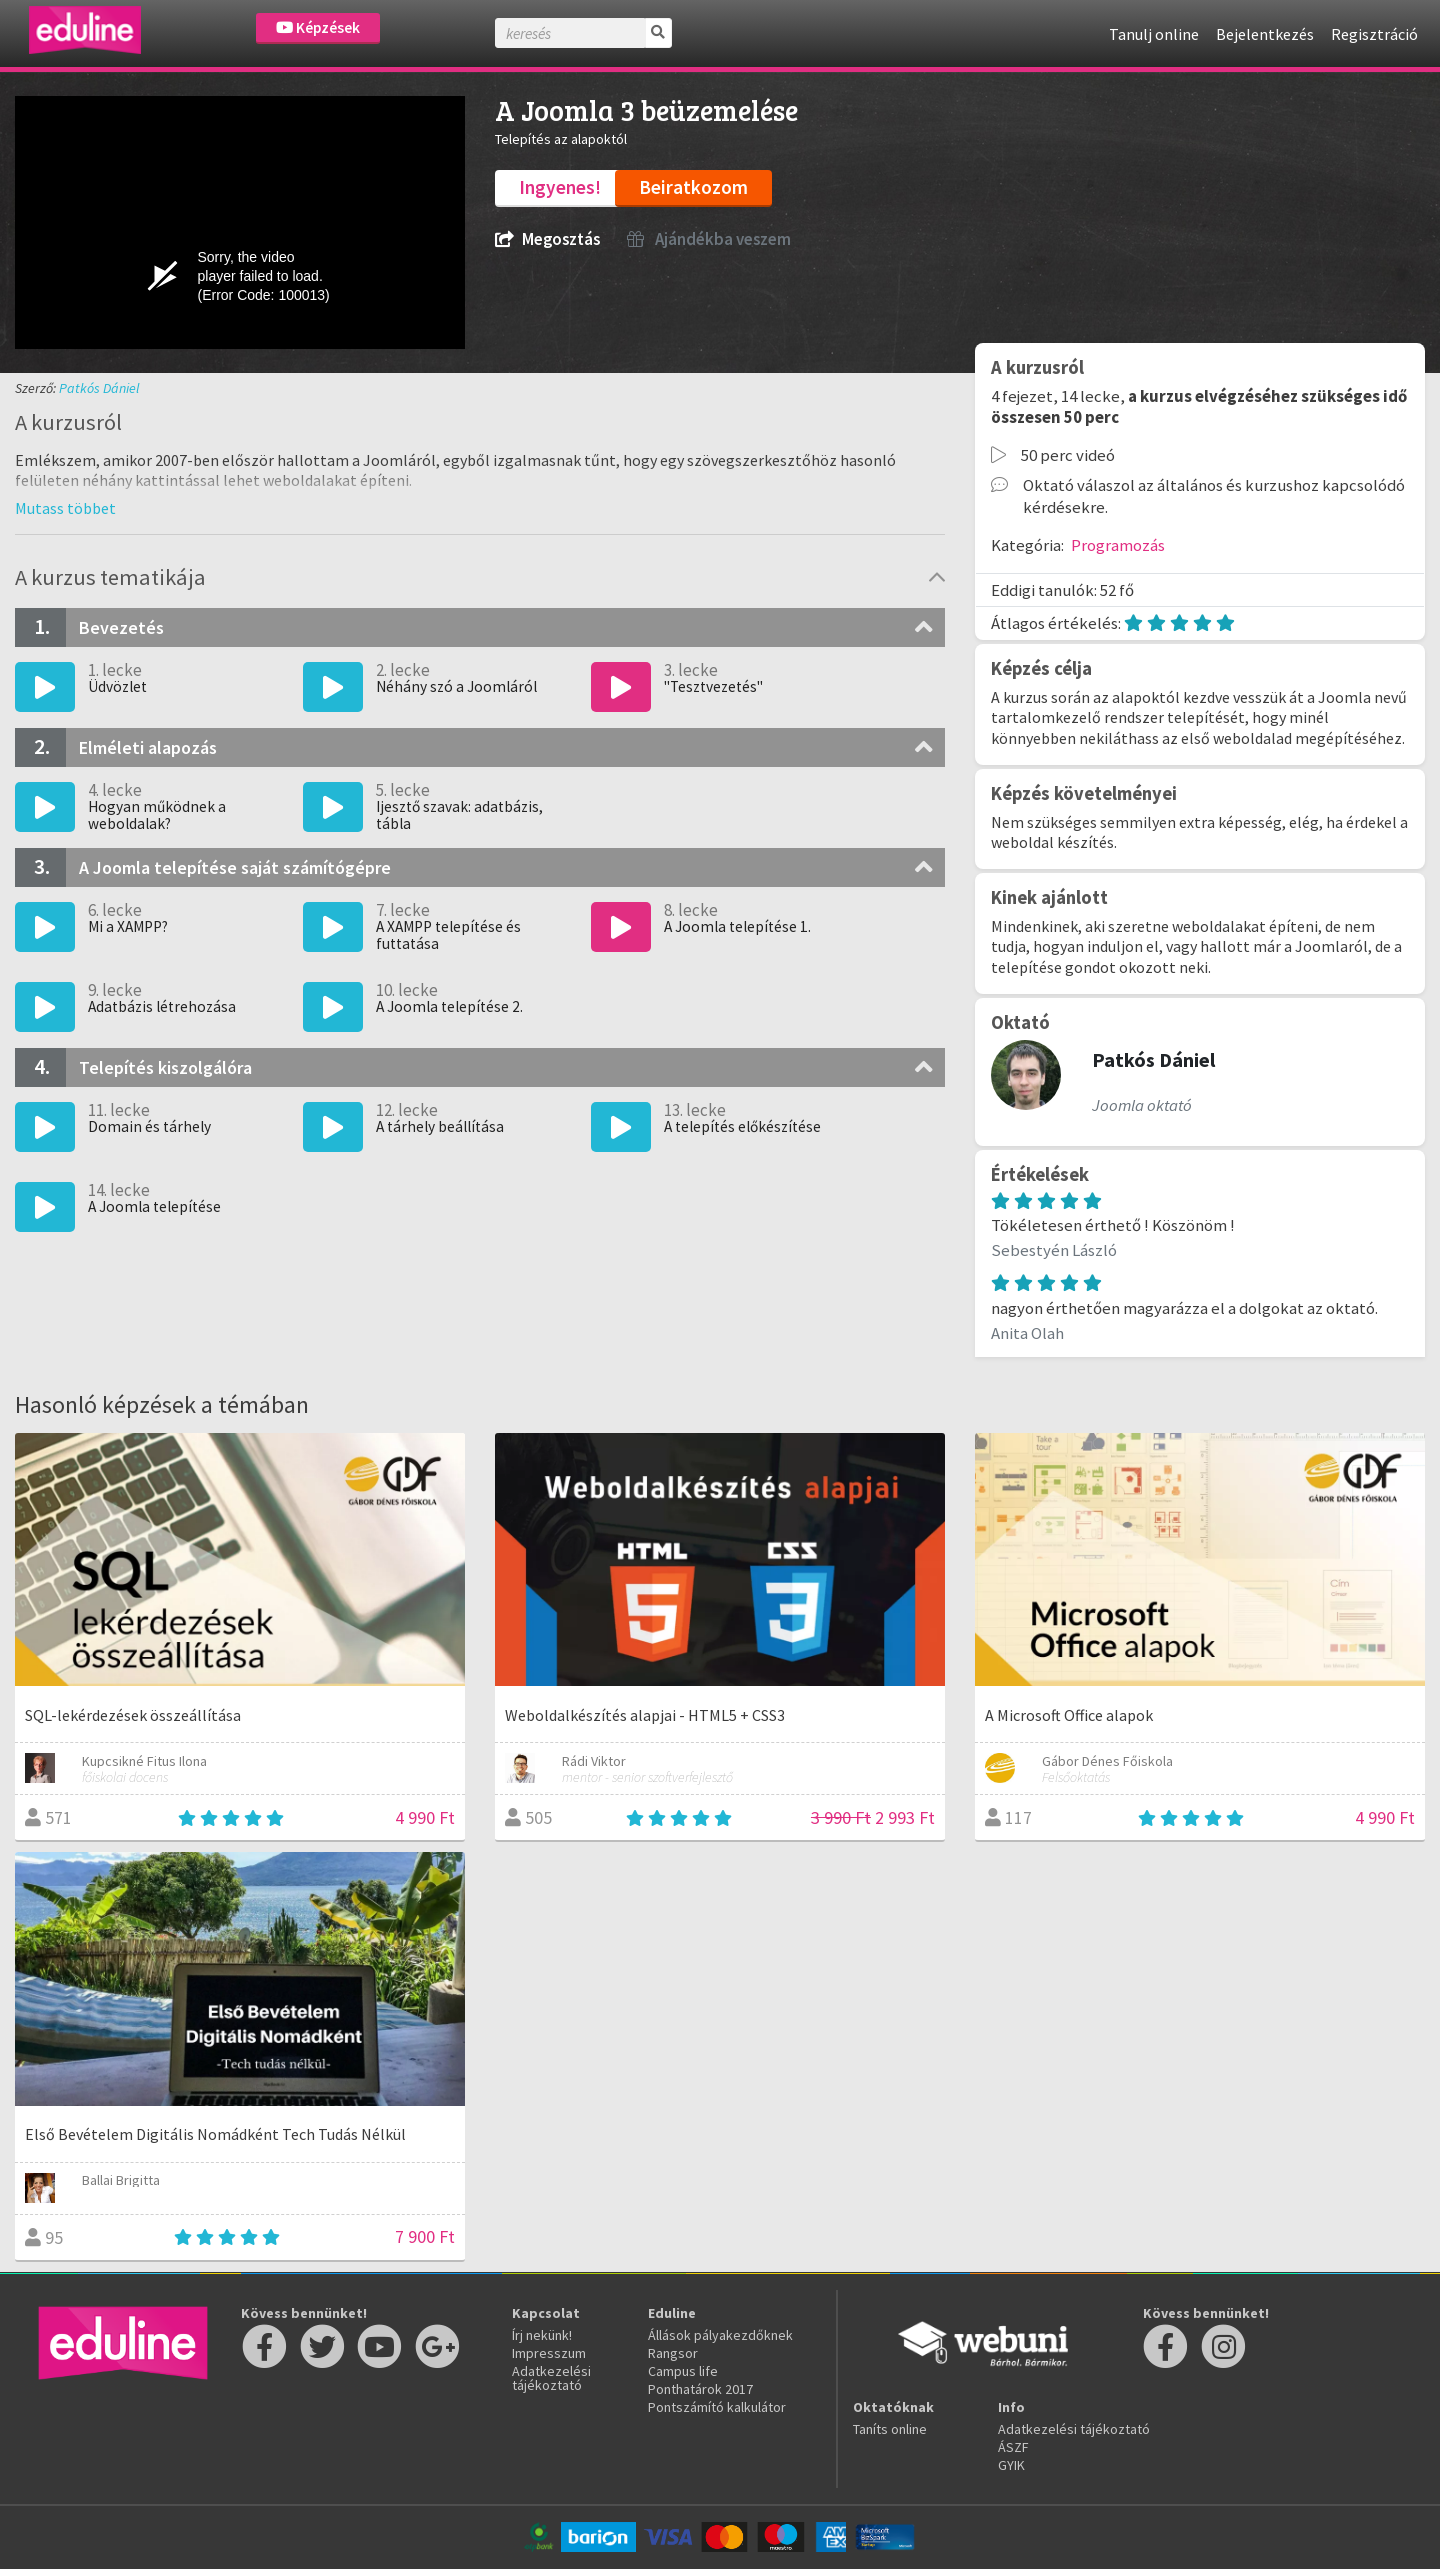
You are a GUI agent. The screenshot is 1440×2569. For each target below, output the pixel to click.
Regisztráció (1374, 34)
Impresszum (549, 2353)
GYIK (1011, 2465)
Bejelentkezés (1265, 34)
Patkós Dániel (99, 388)
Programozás (1118, 545)
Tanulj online (1154, 34)
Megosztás (547, 239)
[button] (65, 508)
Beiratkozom (693, 187)
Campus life (683, 2371)
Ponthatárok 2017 (700, 2389)
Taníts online (890, 2429)
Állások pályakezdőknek (720, 2335)
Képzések (318, 27)
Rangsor (673, 2353)
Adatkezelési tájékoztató (551, 2378)
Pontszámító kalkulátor (717, 2407)
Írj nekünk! (542, 2335)
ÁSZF (1013, 2447)
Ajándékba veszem (709, 239)
